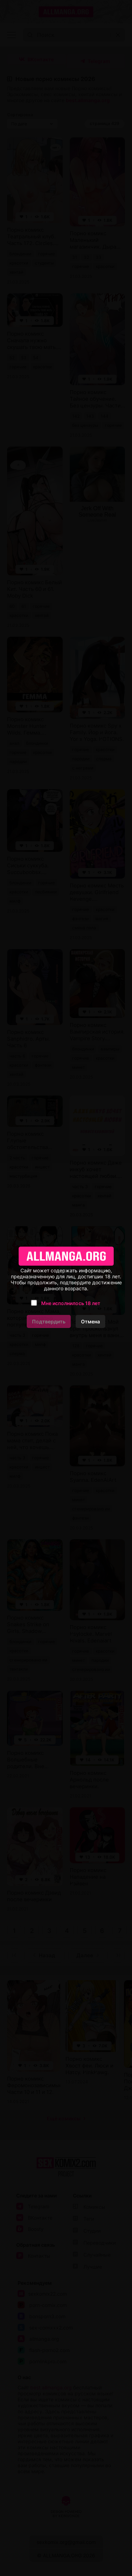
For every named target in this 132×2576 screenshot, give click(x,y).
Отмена (90, 1321)
